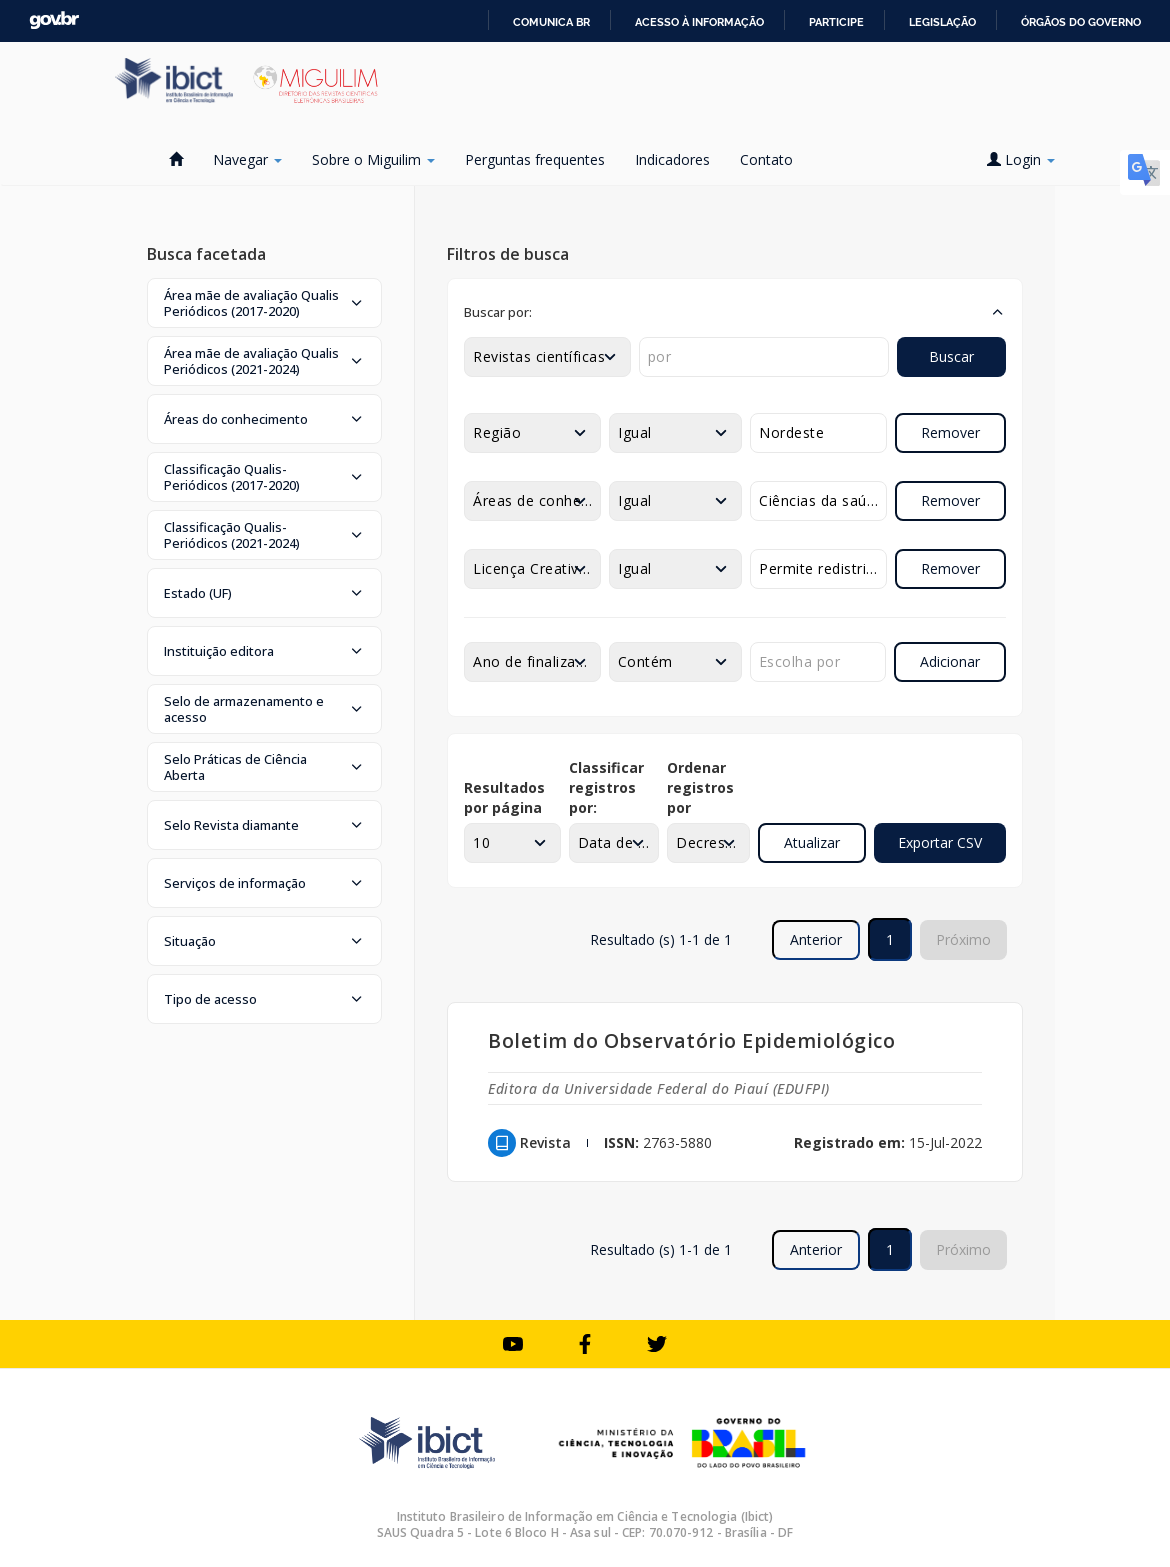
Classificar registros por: (606, 787)
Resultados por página (504, 797)
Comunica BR (551, 22)
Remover (950, 432)
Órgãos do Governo (1081, 22)
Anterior (816, 939)
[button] (264, 303)
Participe (836, 22)
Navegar (247, 159)
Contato (766, 159)
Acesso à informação (699, 22)
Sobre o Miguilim (373, 159)
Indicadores (672, 159)
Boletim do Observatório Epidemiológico (691, 1040)
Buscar (951, 356)
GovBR (54, 20)
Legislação (942, 22)
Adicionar (950, 661)
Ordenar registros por (700, 787)
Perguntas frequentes (535, 159)
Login (1021, 159)
